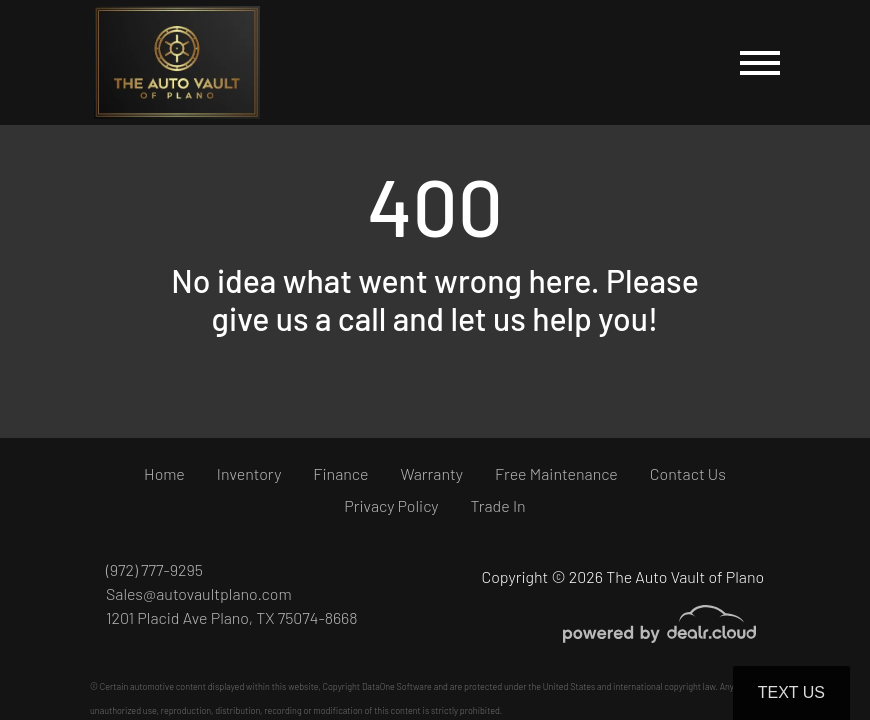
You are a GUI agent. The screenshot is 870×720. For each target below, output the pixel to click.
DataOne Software (397, 686)
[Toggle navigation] (760, 62)
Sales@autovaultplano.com (199, 593)
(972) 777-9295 (154, 569)
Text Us (791, 692)
